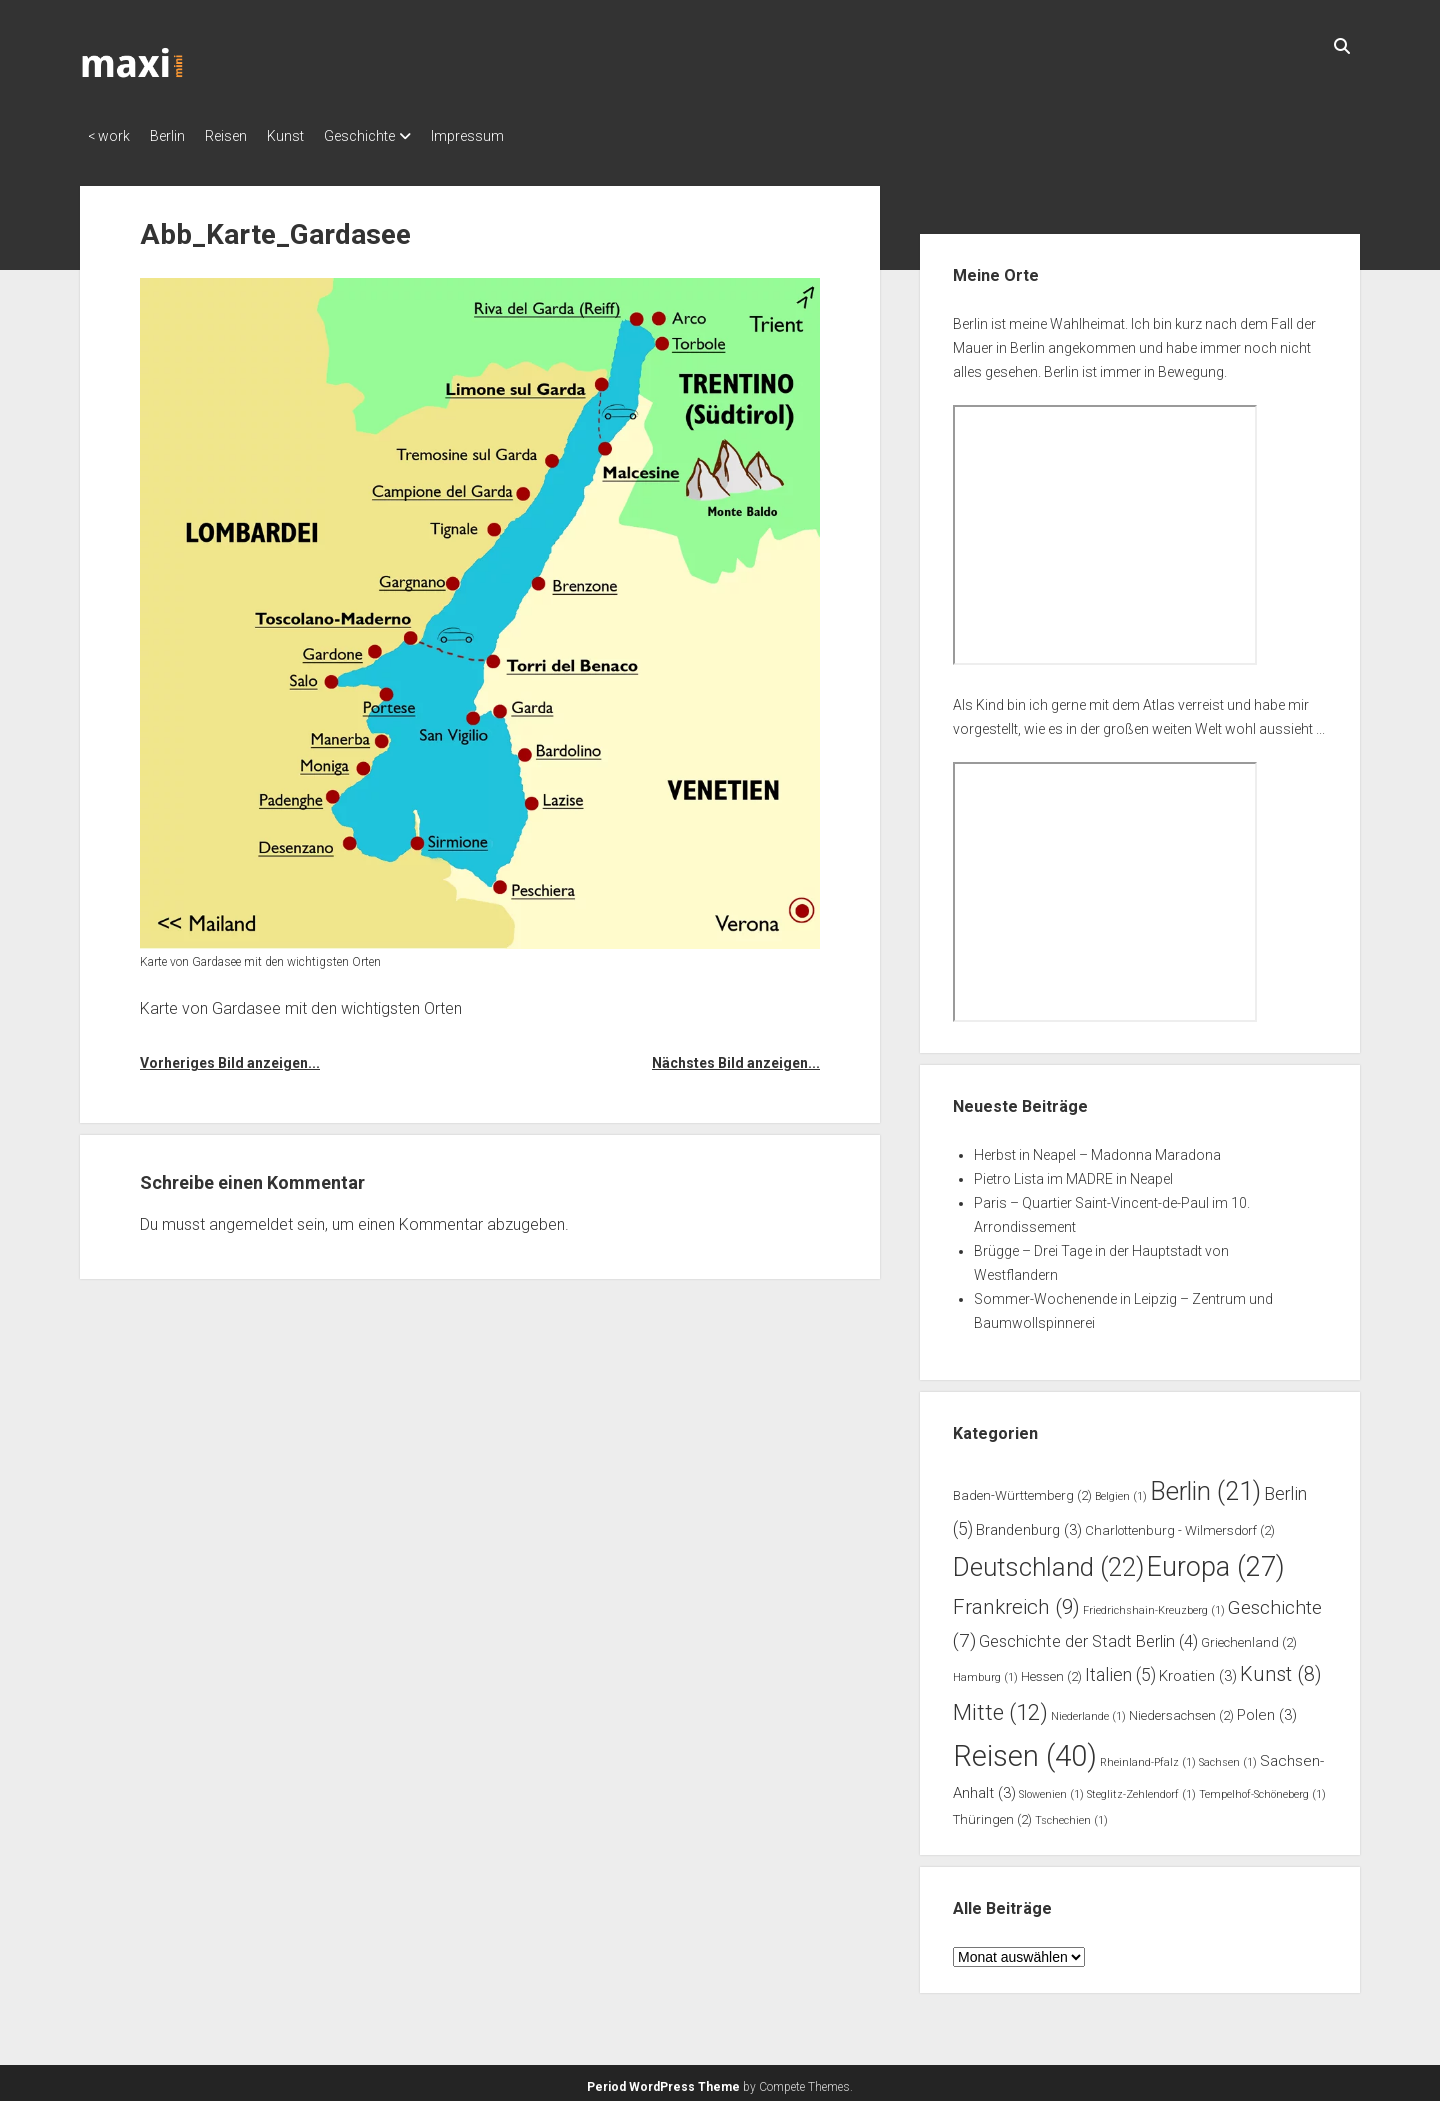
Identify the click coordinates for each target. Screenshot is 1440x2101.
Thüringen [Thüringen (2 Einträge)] (992, 1813)
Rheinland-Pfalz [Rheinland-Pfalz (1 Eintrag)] (1148, 1756)
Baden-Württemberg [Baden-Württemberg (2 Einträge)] (1022, 1489)
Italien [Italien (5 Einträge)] (1120, 1669)
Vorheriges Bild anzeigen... (230, 1057)
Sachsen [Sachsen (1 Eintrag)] (1228, 1756)
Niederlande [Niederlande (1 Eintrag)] (1088, 1710)
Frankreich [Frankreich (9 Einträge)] (1016, 1601)
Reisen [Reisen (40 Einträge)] (1025, 1750)
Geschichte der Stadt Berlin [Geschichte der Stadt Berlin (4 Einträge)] (1088, 1635)
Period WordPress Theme (663, 2081)
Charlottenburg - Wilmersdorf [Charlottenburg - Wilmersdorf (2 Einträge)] (1180, 1524)
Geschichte (399, 136)
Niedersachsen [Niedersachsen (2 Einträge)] (1181, 1709)
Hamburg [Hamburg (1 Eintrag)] (985, 1671)
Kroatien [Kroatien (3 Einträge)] (1198, 1670)
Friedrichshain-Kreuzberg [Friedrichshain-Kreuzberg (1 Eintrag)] (1154, 1604)
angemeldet (251, 1218)
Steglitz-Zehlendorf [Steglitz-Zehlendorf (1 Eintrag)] (1141, 1788)
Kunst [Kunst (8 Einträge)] (1280, 1668)
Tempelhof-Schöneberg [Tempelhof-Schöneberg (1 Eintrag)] (1262, 1788)
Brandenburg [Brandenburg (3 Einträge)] (1029, 1524)
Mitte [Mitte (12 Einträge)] (1000, 1706)
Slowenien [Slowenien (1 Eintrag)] (1051, 1788)
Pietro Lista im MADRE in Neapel (1073, 1173)
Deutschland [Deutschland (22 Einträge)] (1048, 1561)
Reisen (246, 136)
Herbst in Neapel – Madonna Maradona (1097, 1149)
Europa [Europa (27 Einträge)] (1216, 1561)
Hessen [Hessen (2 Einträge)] (1051, 1670)
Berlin (177, 136)
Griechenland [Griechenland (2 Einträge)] (1249, 1636)
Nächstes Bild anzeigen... (736, 1057)
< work (109, 136)
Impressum (517, 136)
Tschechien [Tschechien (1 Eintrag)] (1071, 1814)
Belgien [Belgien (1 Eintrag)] (1121, 1490)
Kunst (315, 136)
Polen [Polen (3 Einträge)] (1267, 1709)
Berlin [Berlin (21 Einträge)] (1205, 1485)
